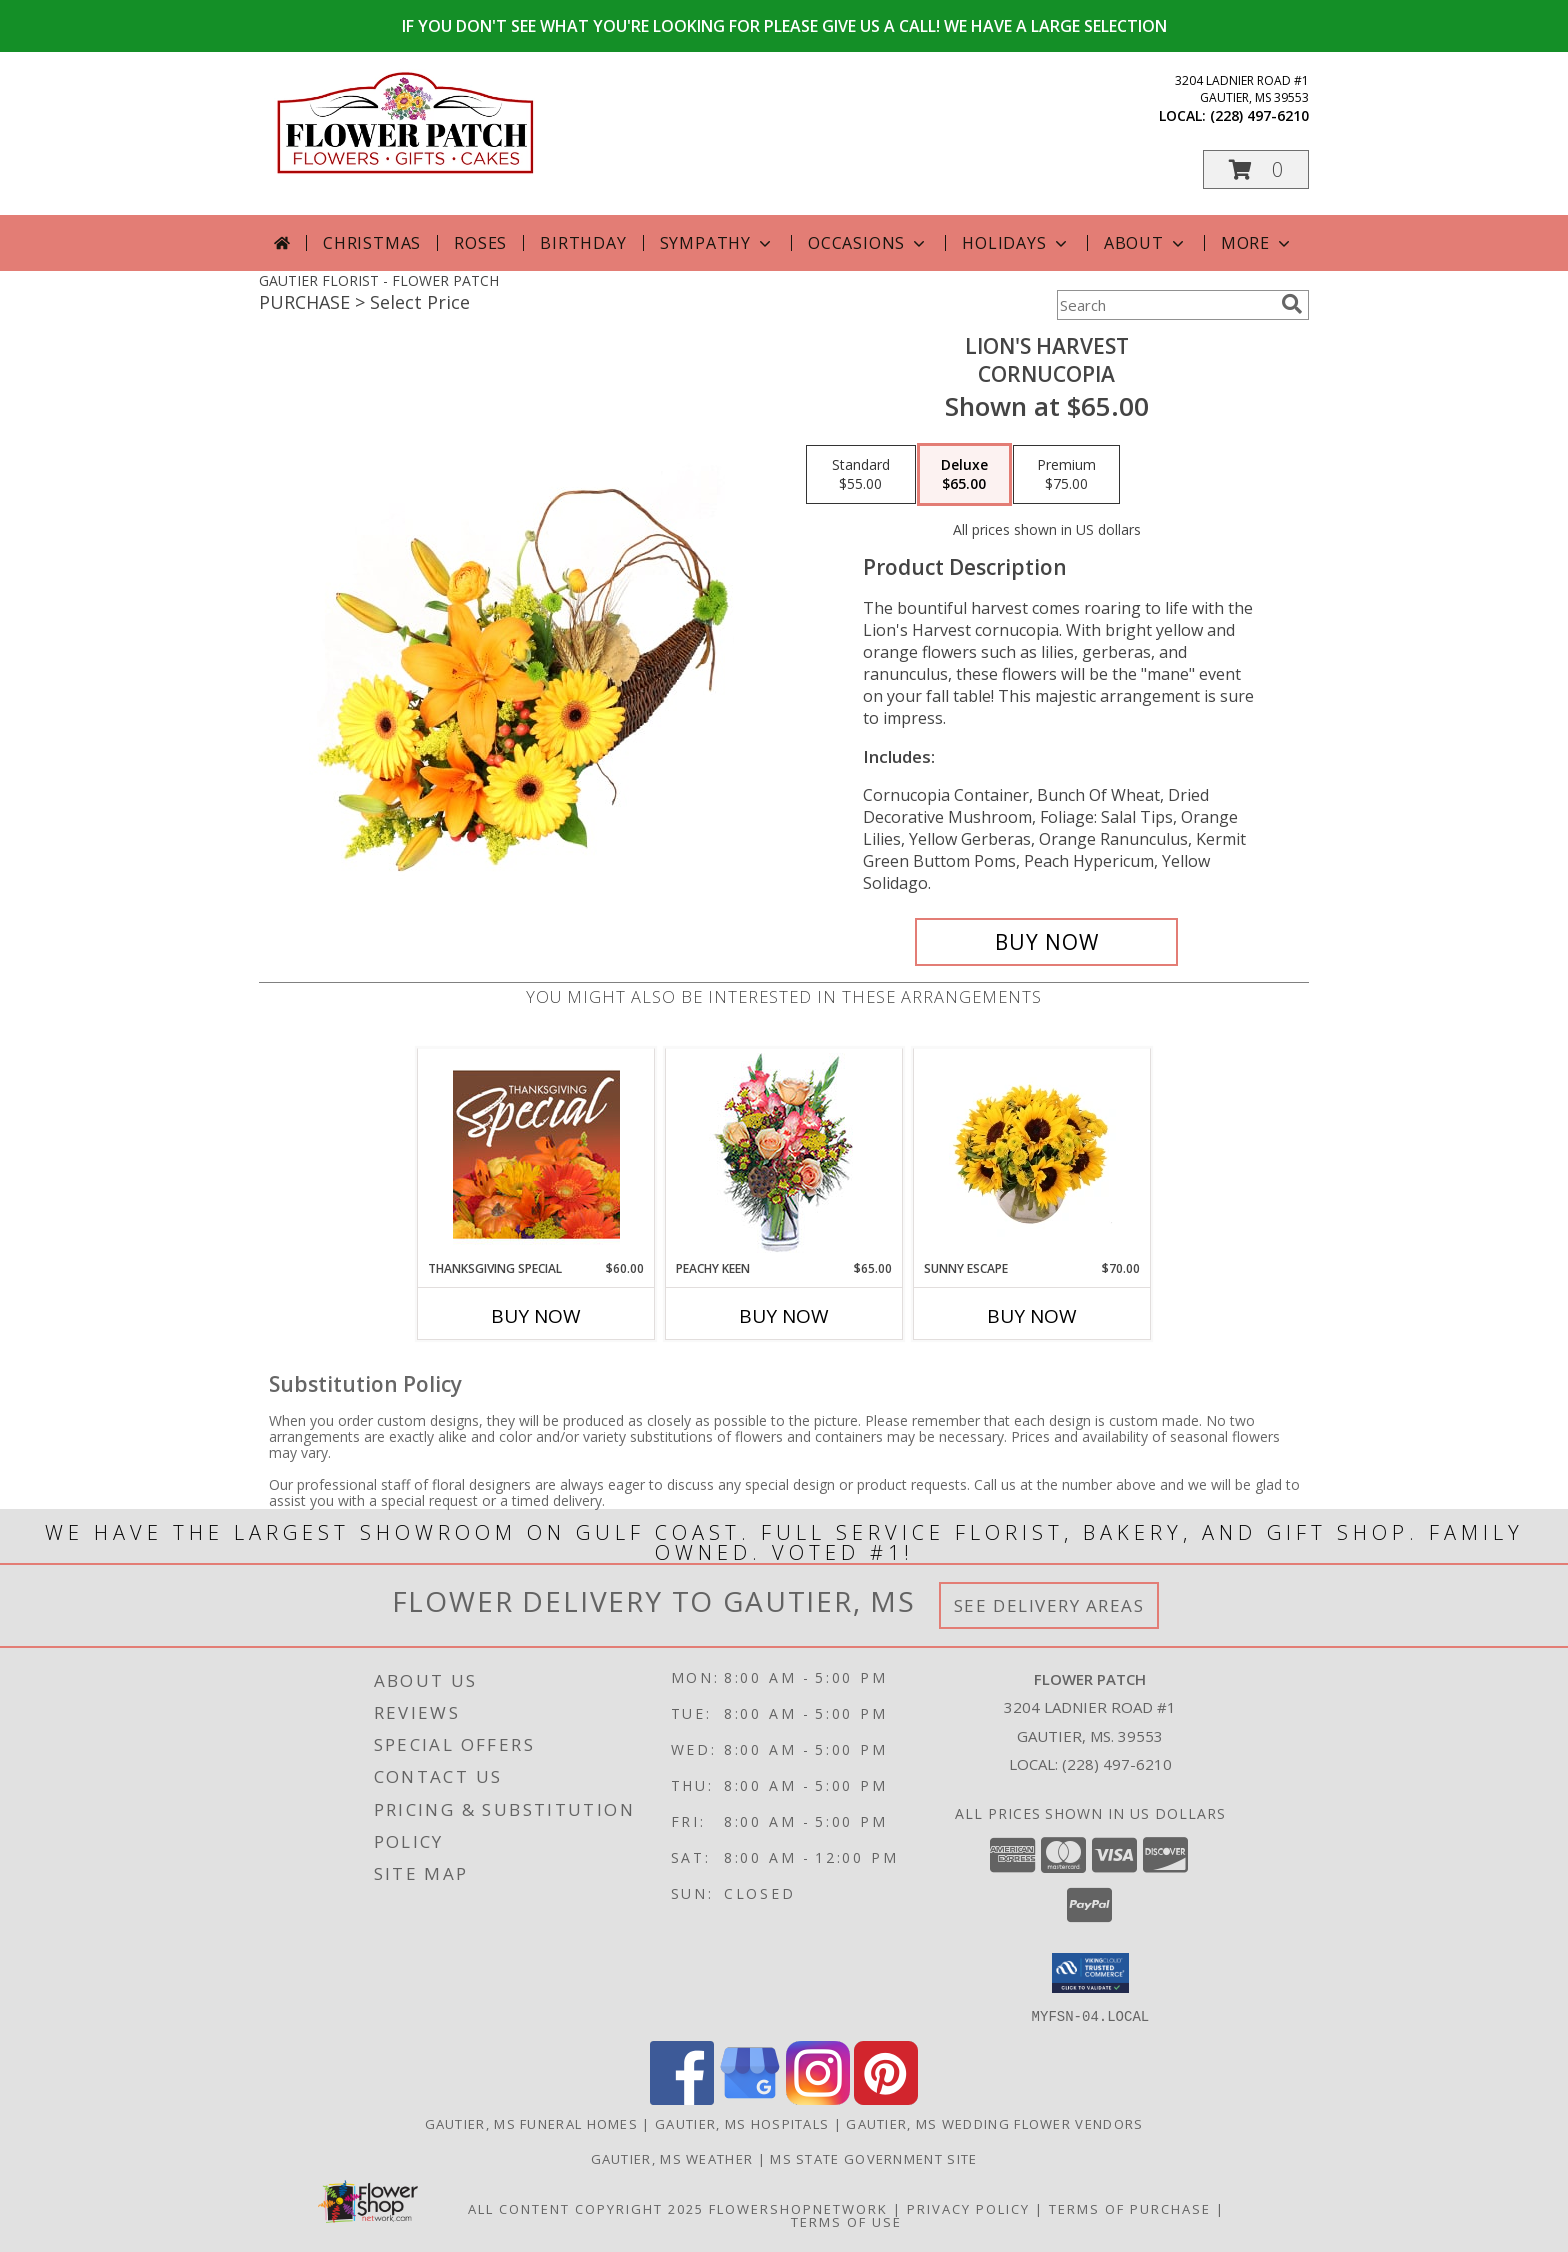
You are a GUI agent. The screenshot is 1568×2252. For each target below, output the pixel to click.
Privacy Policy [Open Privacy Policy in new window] (968, 2208)
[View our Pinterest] (886, 2098)
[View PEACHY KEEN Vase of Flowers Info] (784, 1154)
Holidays (1016, 243)
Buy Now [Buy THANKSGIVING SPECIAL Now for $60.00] (536, 1316)
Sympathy (717, 243)
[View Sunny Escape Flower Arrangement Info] (1032, 1154)
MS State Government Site (873, 2158)
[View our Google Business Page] (750, 2098)
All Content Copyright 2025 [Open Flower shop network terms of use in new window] (586, 2208)
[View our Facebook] (682, 2098)
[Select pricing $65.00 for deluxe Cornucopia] (964, 475)
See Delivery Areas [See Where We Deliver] (1049, 1605)
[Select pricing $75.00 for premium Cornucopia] (1066, 475)
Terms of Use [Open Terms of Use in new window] (846, 2221)
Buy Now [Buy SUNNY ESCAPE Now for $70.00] (1032, 1316)
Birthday (583, 243)
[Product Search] (1165, 305)
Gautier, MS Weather (672, 2158)
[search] (1292, 304)
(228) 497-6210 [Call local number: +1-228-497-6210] (1259, 115)
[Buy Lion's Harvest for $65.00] (1046, 942)
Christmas (372, 243)
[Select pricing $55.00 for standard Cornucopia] (861, 475)
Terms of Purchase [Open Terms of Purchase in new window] (1130, 2208)
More (1257, 243)
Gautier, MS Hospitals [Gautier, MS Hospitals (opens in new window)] (742, 2123)
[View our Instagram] (818, 2098)
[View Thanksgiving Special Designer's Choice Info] (536, 1154)
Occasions (868, 243)
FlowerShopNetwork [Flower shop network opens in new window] (798, 2208)
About (1146, 243)
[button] (1256, 169)
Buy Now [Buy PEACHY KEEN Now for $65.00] (784, 1316)
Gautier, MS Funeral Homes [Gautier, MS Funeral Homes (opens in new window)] (532, 2123)
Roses (480, 243)
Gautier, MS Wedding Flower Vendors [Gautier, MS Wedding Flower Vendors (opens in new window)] (994, 2123)
